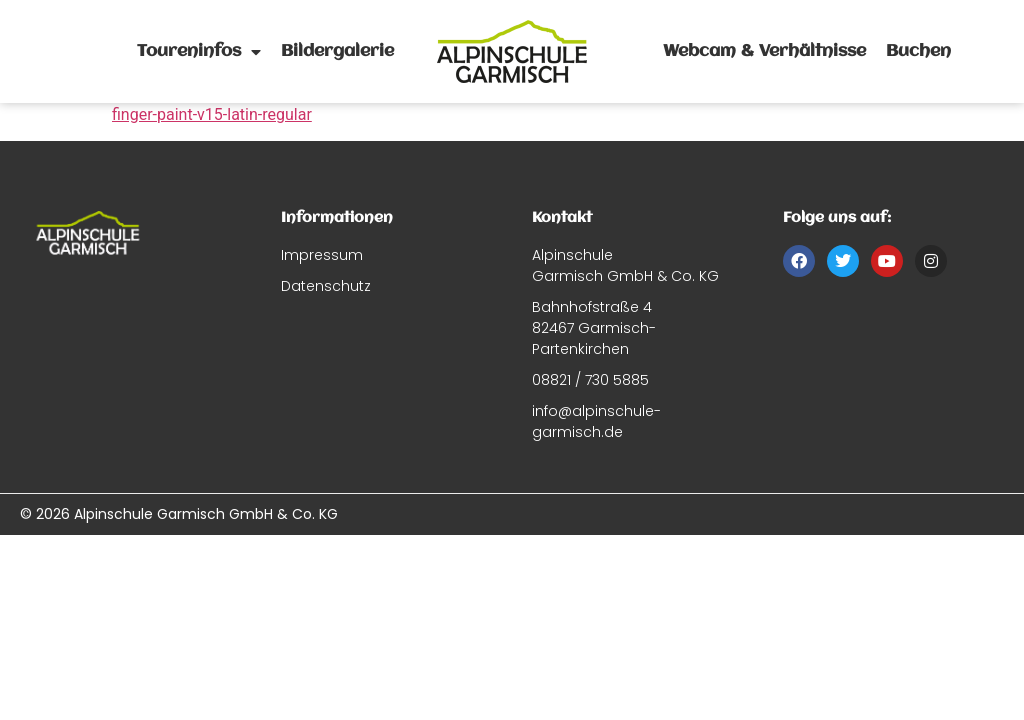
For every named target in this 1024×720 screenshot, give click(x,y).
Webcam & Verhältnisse (764, 51)
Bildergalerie (337, 51)
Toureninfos (199, 52)
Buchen (918, 51)
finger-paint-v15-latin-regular (212, 114)
